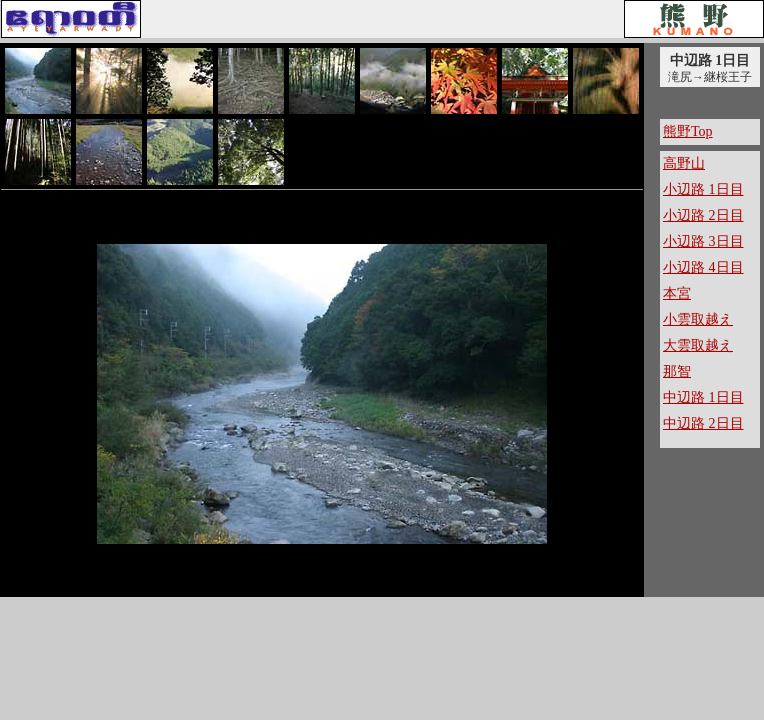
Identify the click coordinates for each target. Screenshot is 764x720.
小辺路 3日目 (703, 241)
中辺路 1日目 (703, 397)
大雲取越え (698, 345)
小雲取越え (698, 319)
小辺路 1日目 (703, 189)
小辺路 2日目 (703, 215)
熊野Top (688, 131)
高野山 (684, 163)
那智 (677, 371)
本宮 (677, 293)
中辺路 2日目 (703, 423)
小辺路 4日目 (703, 267)
